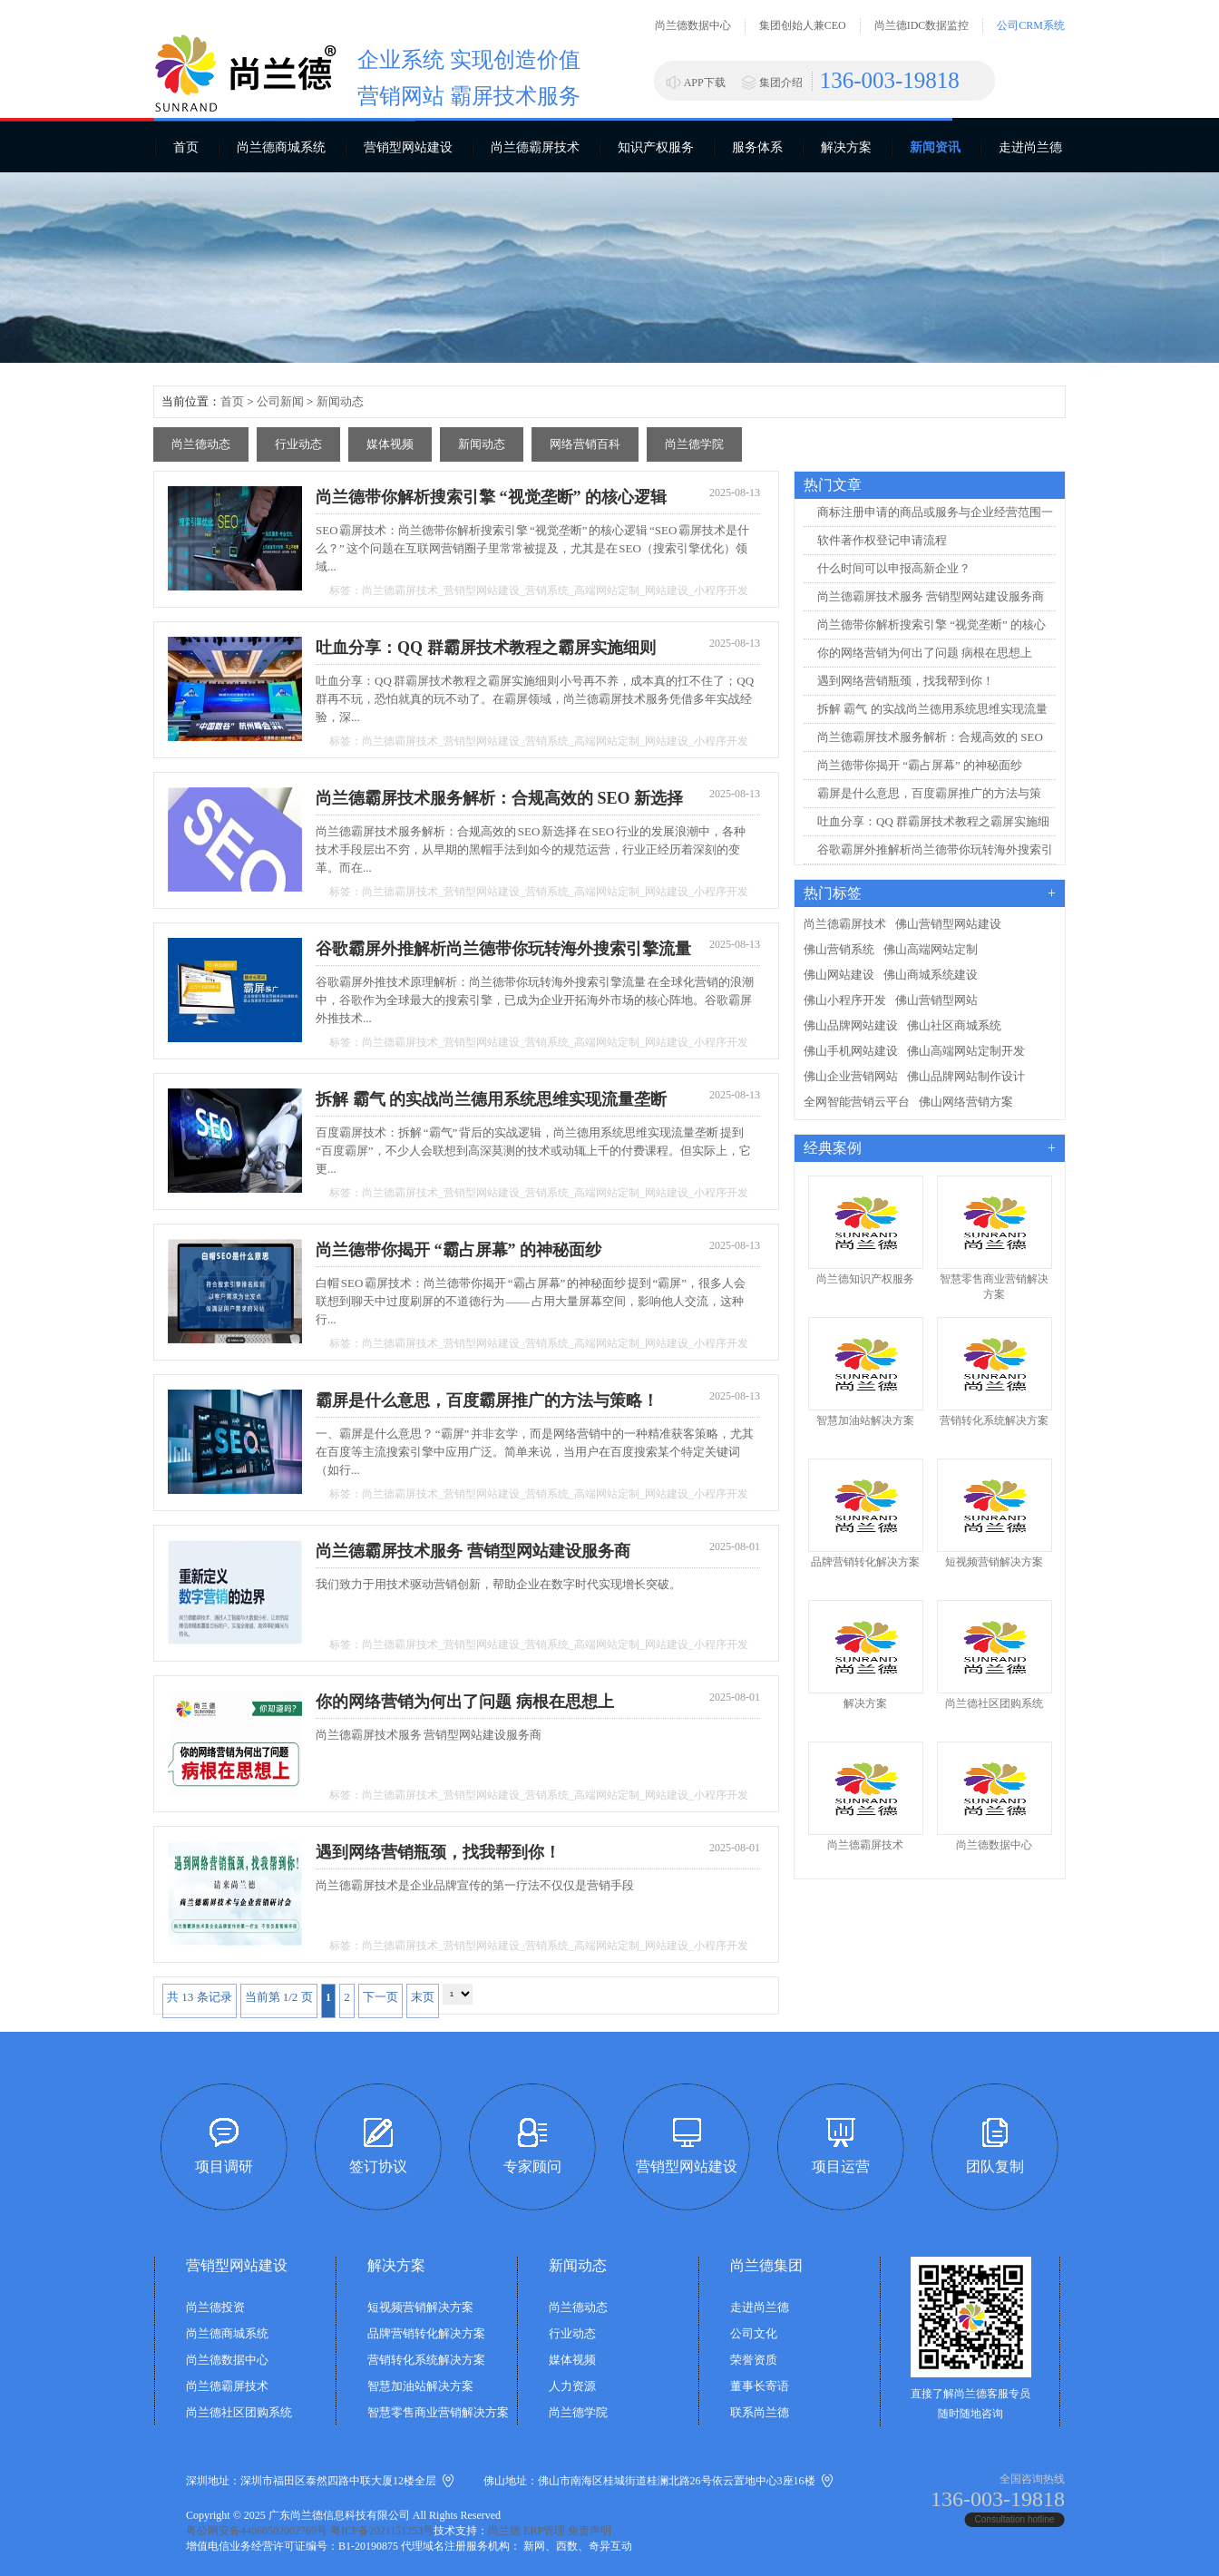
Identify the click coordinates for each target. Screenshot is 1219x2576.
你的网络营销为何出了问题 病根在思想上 (465, 1702)
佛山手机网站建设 (851, 1051)
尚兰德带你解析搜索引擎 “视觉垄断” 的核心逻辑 (491, 497)
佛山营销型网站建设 (948, 924)
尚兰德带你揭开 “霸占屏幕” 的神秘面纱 (458, 1250)
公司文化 (753, 2333)
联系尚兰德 (759, 2412)
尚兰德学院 (694, 444)
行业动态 (298, 444)
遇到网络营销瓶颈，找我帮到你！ (438, 1852)
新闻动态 (340, 401)
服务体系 (757, 147)
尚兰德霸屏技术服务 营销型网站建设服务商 (473, 1551)
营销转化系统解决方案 (426, 2359)
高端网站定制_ (609, 590)
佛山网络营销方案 (966, 1101)
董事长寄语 (759, 2386)
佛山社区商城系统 (954, 1025)
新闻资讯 (935, 147)
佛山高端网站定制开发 (966, 1051)
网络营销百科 (585, 444)
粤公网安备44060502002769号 (256, 2530)
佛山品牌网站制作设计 (966, 1076)
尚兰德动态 (200, 444)
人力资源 (572, 2386)
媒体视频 (390, 444)
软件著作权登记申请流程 (882, 540)
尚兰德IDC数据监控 (922, 25)
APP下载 (705, 82)
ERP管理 (544, 2530)
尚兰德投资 (215, 2307)
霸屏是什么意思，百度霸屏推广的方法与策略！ (487, 1400)
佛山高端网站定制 (930, 949)
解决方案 (846, 147)
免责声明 (589, 2530)
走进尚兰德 (1030, 147)
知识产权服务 (656, 147)
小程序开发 (721, 590)
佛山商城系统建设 (930, 974)
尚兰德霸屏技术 (535, 147)
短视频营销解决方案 (420, 2307)
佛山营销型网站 (936, 1000)
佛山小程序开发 (845, 1000)
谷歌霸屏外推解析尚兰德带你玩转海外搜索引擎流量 (503, 949)
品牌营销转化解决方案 (426, 2333)
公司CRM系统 (1031, 25)
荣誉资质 (753, 2359)
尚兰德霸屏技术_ (403, 590)
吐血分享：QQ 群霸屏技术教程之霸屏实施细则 (486, 648)
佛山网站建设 (839, 974)
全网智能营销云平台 (857, 1101)
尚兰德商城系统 (281, 147)
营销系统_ (549, 590)
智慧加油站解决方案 (420, 2386)
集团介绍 (781, 82)
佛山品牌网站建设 (851, 1025)
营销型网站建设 (408, 147)
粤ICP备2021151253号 (382, 2530)
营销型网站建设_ (484, 590)
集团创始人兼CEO (802, 25)
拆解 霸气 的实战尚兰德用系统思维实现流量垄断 (491, 1099)
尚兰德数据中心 (693, 25)
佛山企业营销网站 (851, 1076)
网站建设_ (669, 590)
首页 (186, 147)
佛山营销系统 (839, 949)
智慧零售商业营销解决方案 (438, 2412)
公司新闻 (280, 401)
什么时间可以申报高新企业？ (893, 568)
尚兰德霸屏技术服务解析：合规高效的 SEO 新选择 (499, 798)
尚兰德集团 (766, 2265)
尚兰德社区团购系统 (239, 2412)
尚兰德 (504, 2530)
